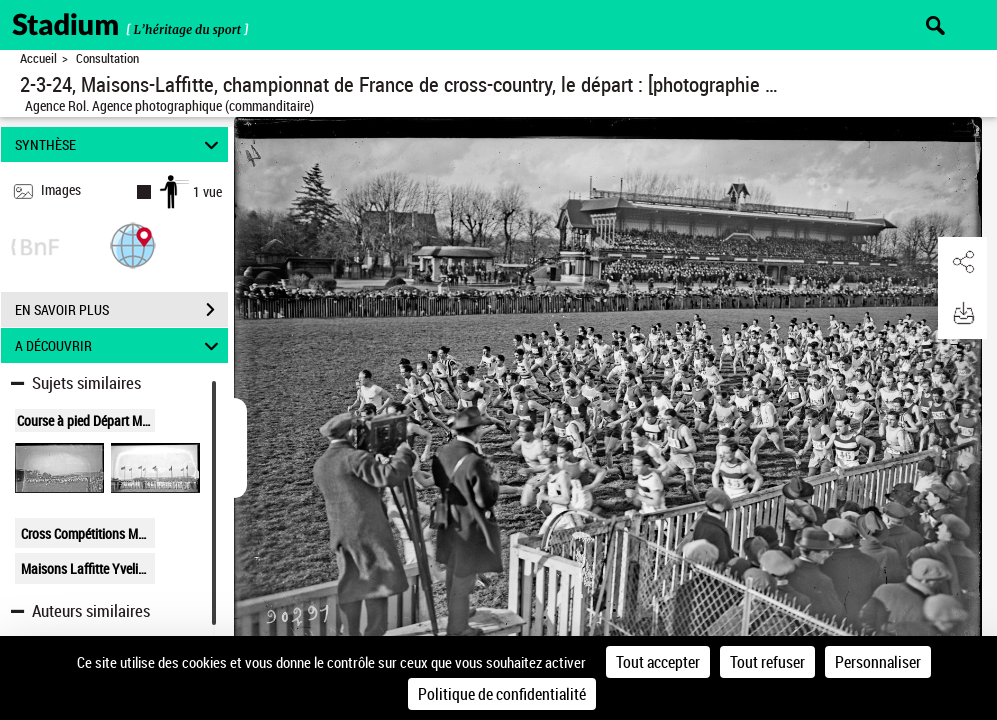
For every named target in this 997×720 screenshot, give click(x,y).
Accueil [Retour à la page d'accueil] (38, 58)
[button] (133, 244)
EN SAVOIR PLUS (121, 310)
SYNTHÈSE (120, 144)
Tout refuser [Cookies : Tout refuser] (767, 662)
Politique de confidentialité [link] (502, 694)
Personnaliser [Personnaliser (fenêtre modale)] (878, 662)
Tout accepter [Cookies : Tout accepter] (658, 662)
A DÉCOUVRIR (120, 345)
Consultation (107, 58)
